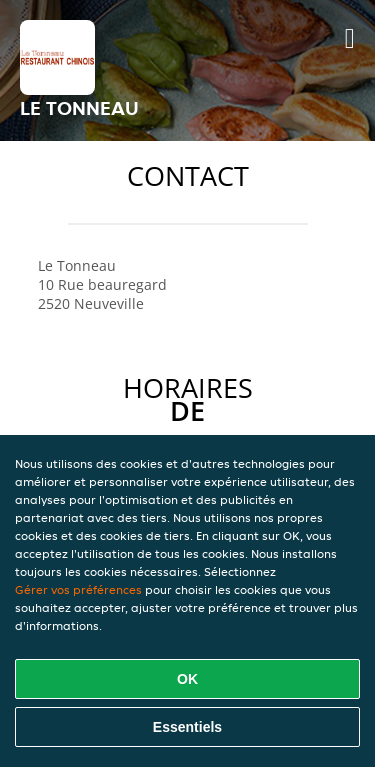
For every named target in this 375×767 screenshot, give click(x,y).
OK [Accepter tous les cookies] (187, 679)
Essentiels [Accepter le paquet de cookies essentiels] (187, 727)
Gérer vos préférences (78, 589)
